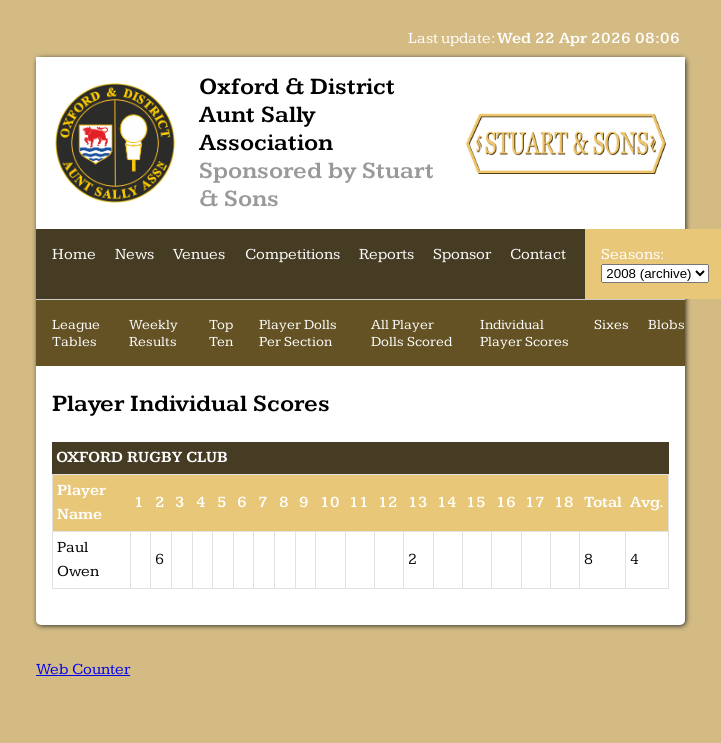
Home (74, 254)
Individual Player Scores (524, 333)
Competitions (292, 254)
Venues (199, 254)
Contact (538, 254)
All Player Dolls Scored (411, 333)
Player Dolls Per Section (298, 333)
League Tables (76, 333)
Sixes (611, 324)
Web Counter (83, 669)
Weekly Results (153, 333)
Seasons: (632, 254)
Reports (386, 254)
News (134, 254)
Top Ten (221, 333)
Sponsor (462, 254)
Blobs (666, 324)
